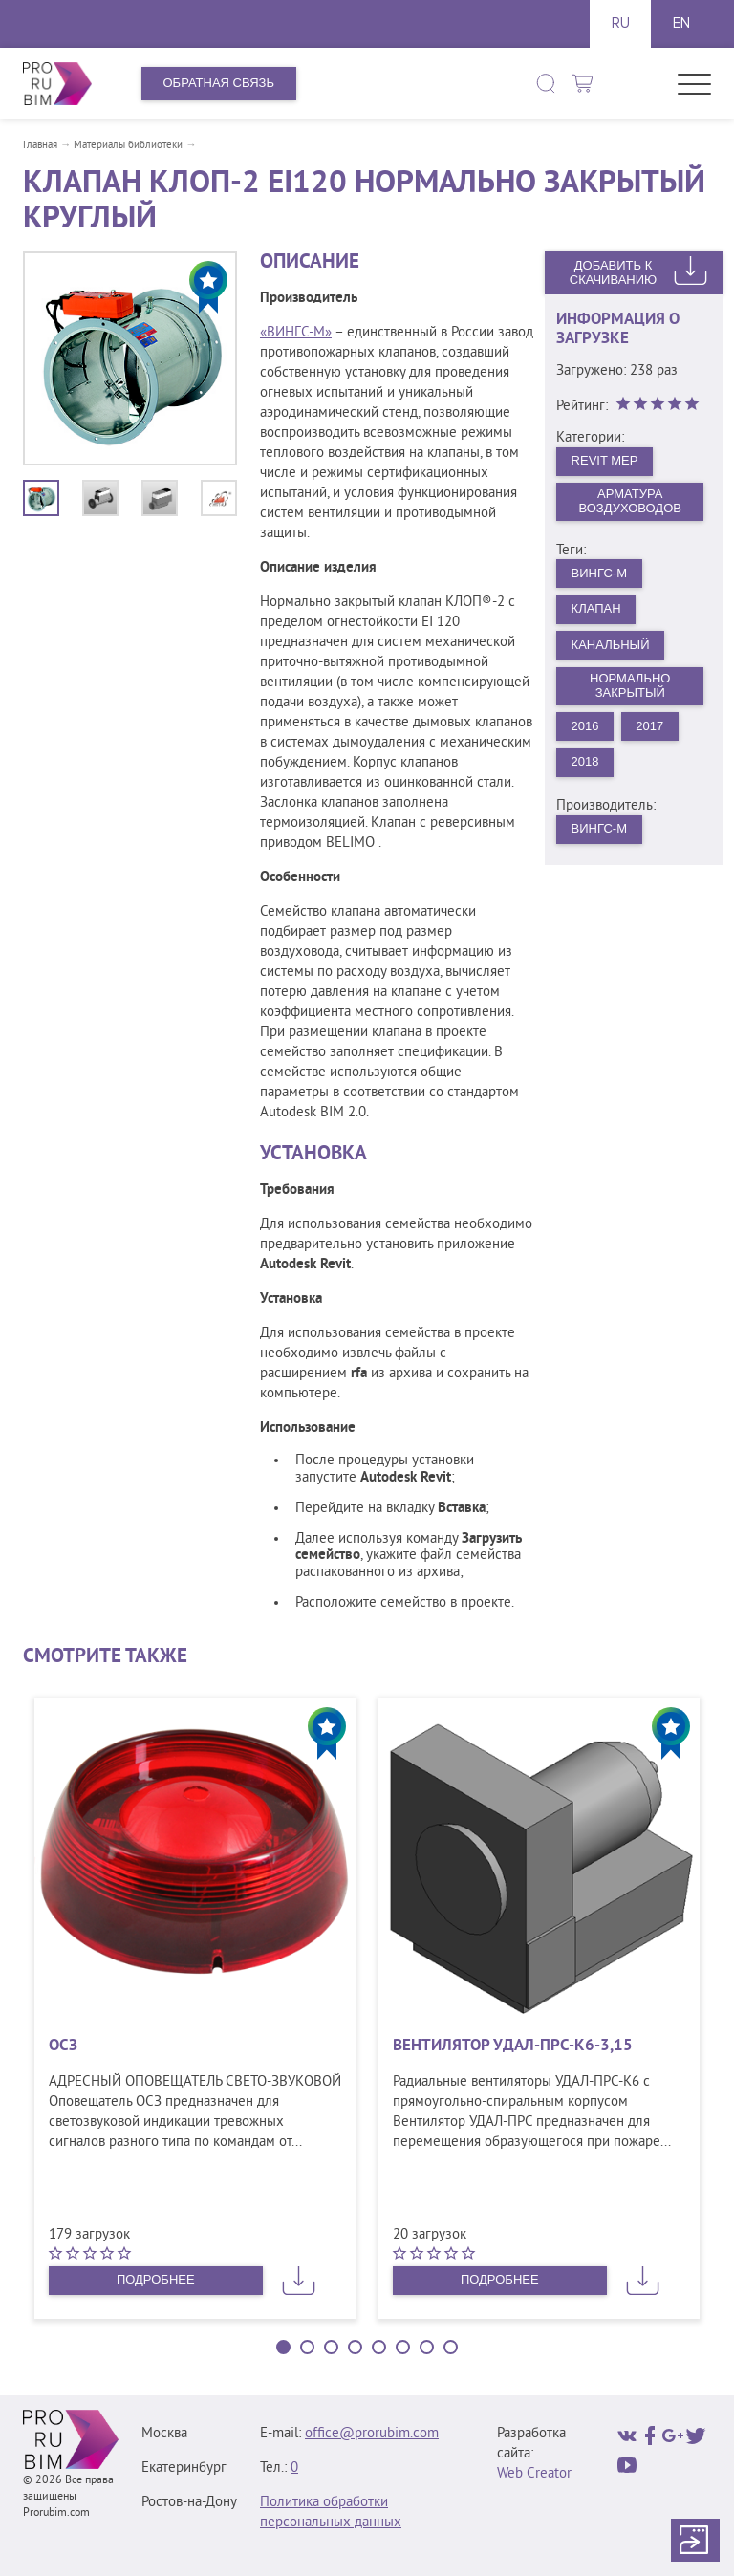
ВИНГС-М (599, 573)
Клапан (596, 608)
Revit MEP (605, 460)
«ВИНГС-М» (296, 333)
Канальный (611, 645)
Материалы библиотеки (128, 145)
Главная (40, 145)
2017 (649, 726)
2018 (585, 761)
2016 (585, 726)
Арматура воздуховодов (630, 501)
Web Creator (534, 2474)
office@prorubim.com (372, 2434)
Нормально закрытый (630, 685)
